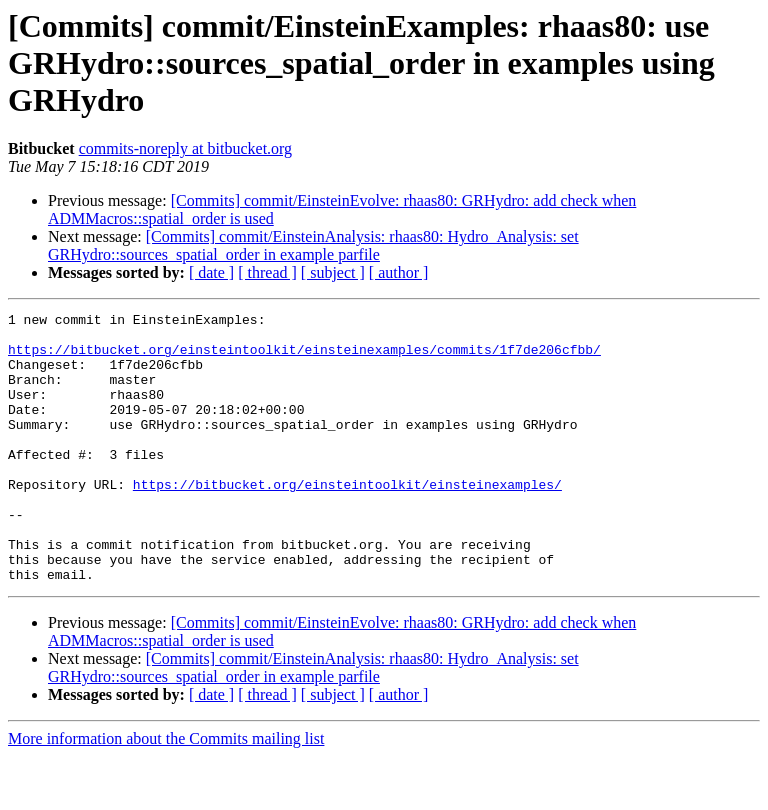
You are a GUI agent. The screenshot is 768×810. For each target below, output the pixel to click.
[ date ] (211, 272)
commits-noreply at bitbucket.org (185, 148)
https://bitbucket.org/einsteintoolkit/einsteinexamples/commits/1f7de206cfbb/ (304, 358)
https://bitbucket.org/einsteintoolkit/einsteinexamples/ (347, 520)
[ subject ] (333, 272)
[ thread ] (267, 272)
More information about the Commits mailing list (166, 792)
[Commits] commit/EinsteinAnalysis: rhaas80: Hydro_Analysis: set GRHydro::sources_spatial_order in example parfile (313, 245)
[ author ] (399, 272)
